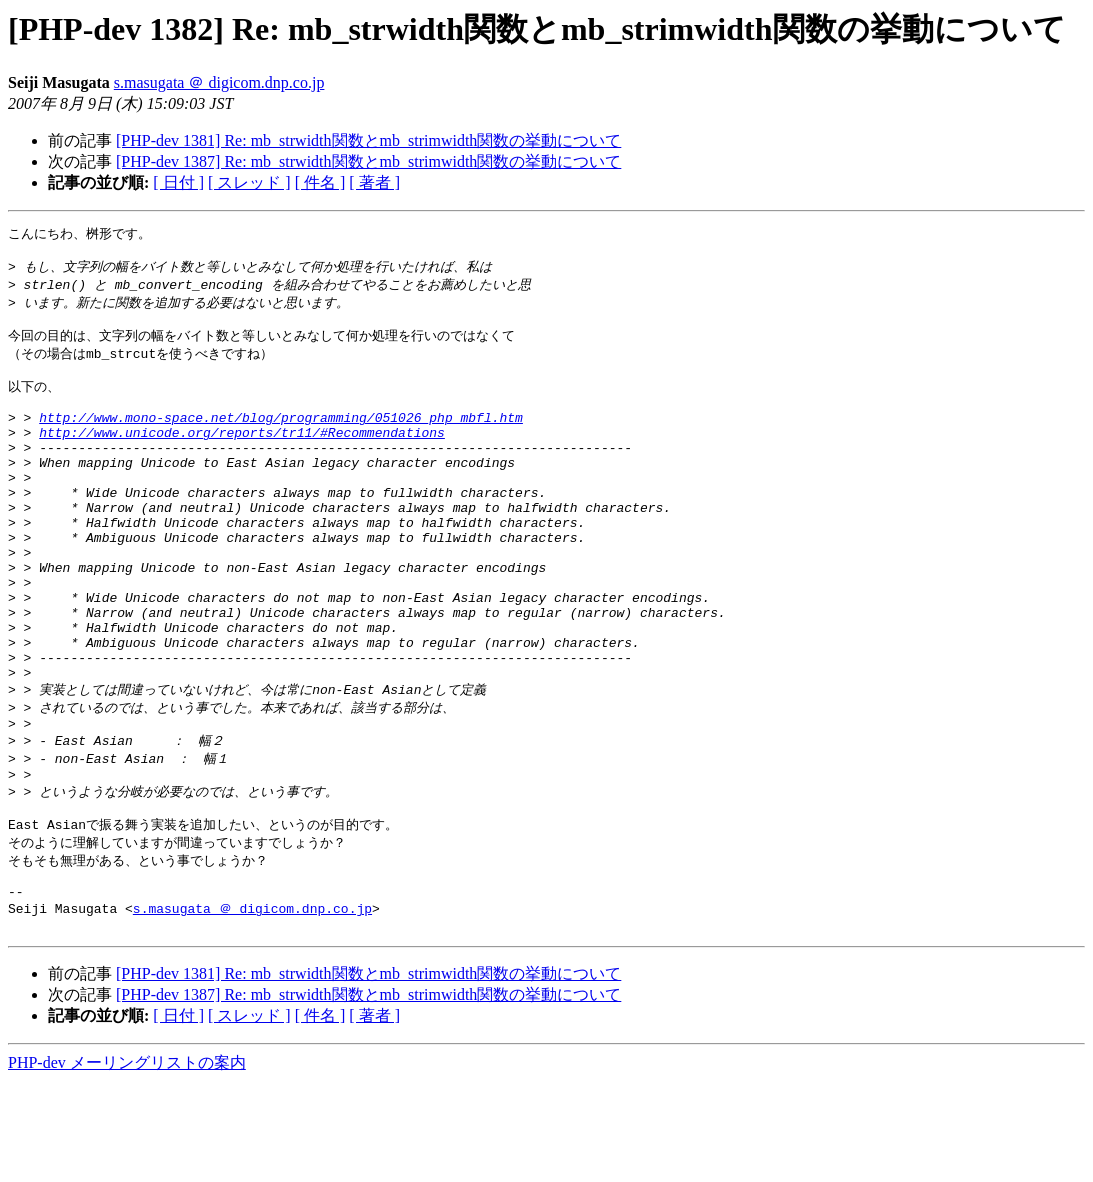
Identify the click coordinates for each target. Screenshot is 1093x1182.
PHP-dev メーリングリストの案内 (127, 1162)
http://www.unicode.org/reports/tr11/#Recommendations (242, 457)
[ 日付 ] (178, 182)
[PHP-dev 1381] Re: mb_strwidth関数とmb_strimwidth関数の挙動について (368, 140)
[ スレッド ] (249, 182)
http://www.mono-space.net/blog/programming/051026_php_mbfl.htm (281, 439)
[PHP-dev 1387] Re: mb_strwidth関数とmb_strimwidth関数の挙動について (368, 161)
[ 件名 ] (320, 182)
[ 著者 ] (374, 182)
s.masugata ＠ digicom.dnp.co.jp (219, 82)
